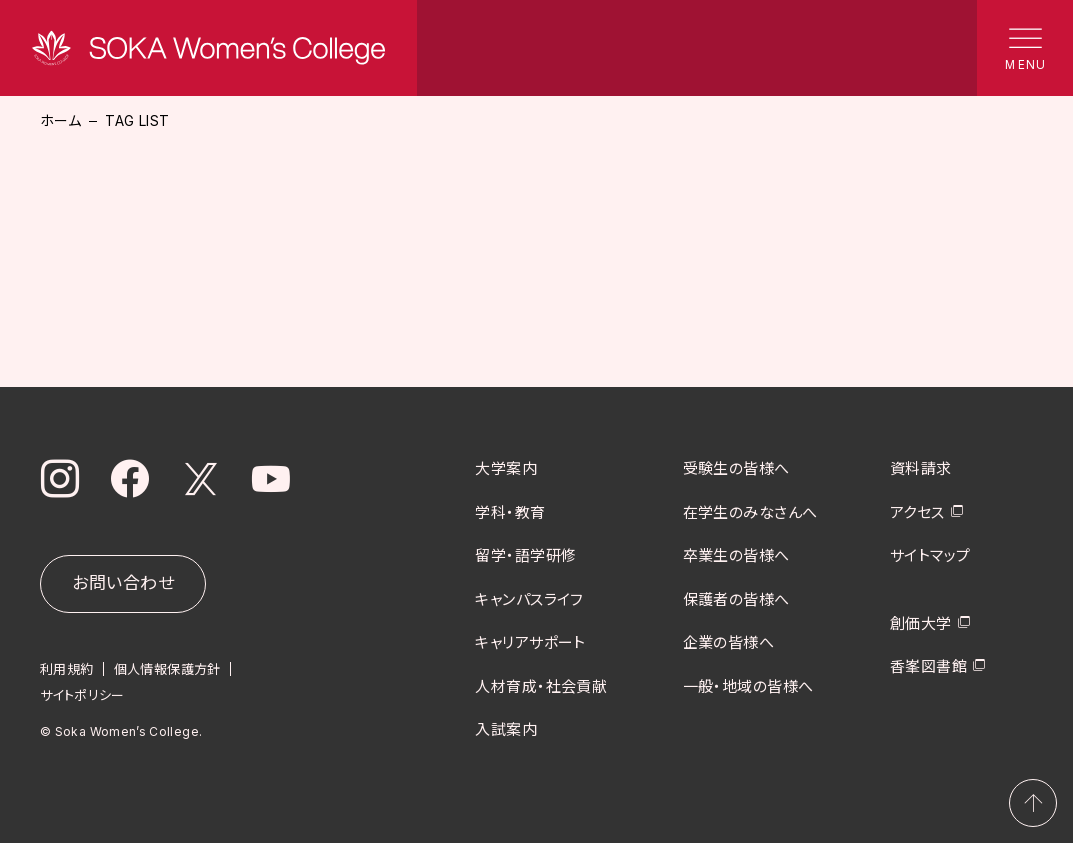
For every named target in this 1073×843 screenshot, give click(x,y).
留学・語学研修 (525, 555)
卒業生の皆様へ (736, 555)
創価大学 (921, 622)
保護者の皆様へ (736, 598)
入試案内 (506, 729)
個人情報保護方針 (167, 668)
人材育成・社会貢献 (541, 685)
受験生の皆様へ (736, 468)
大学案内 (506, 468)
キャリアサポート (530, 642)
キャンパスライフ (529, 598)
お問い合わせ (123, 583)
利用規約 (67, 668)
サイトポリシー (82, 694)
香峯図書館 (928, 666)
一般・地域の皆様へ (748, 685)
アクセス (917, 511)
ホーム (60, 120)
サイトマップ (930, 555)
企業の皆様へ (729, 642)
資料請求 (921, 468)
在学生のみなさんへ (750, 511)
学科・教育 (510, 511)
